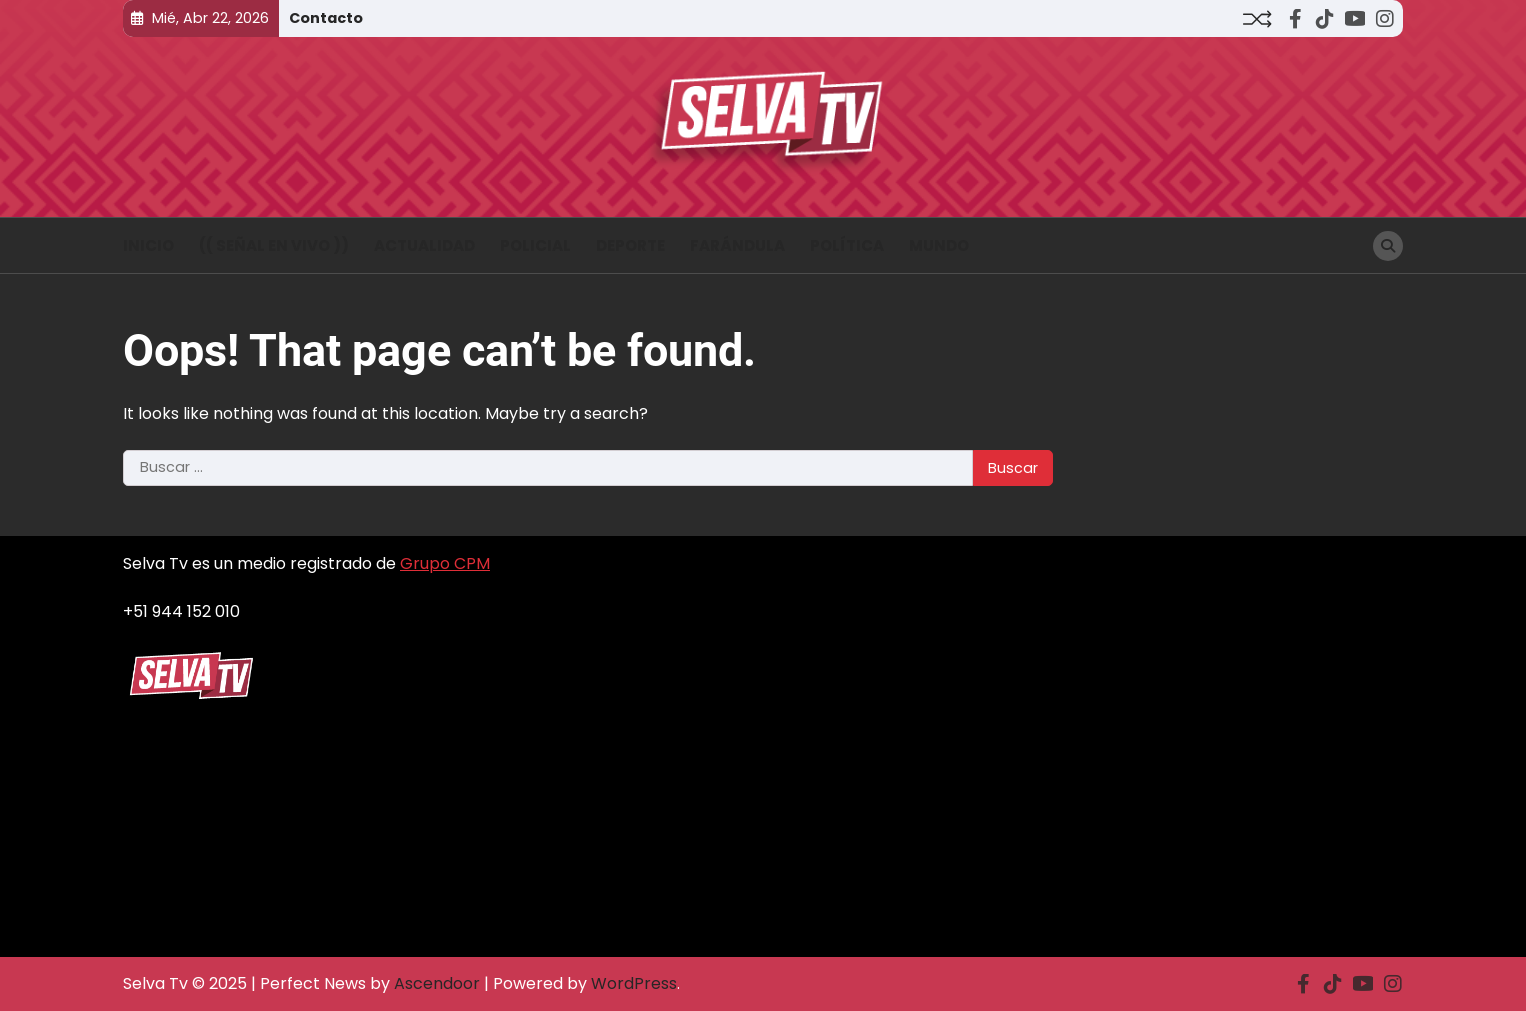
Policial (535, 245)
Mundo (939, 245)
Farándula (737, 245)
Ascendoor (437, 983)
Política (847, 245)
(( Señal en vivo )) (274, 245)
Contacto (326, 18)
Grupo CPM (445, 563)
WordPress (634, 983)
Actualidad (424, 245)
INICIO (148, 245)
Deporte (630, 245)
